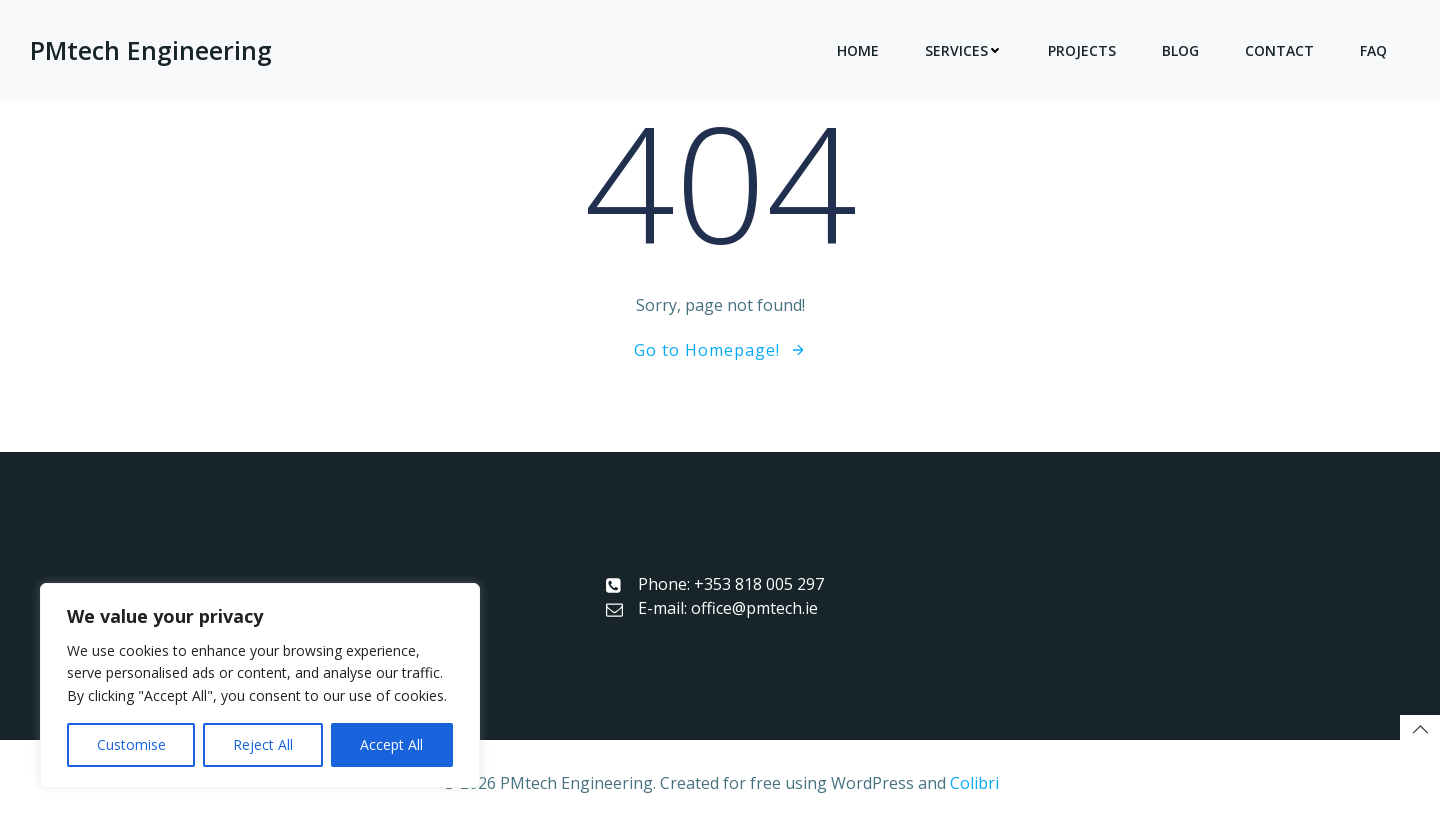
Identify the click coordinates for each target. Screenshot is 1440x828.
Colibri (974, 783)
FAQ (1373, 50)
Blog (1180, 50)
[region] (260, 685)
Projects (1082, 50)
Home (858, 50)
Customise (131, 744)
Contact (1279, 50)
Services (963, 50)
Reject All (263, 744)
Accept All (391, 744)
